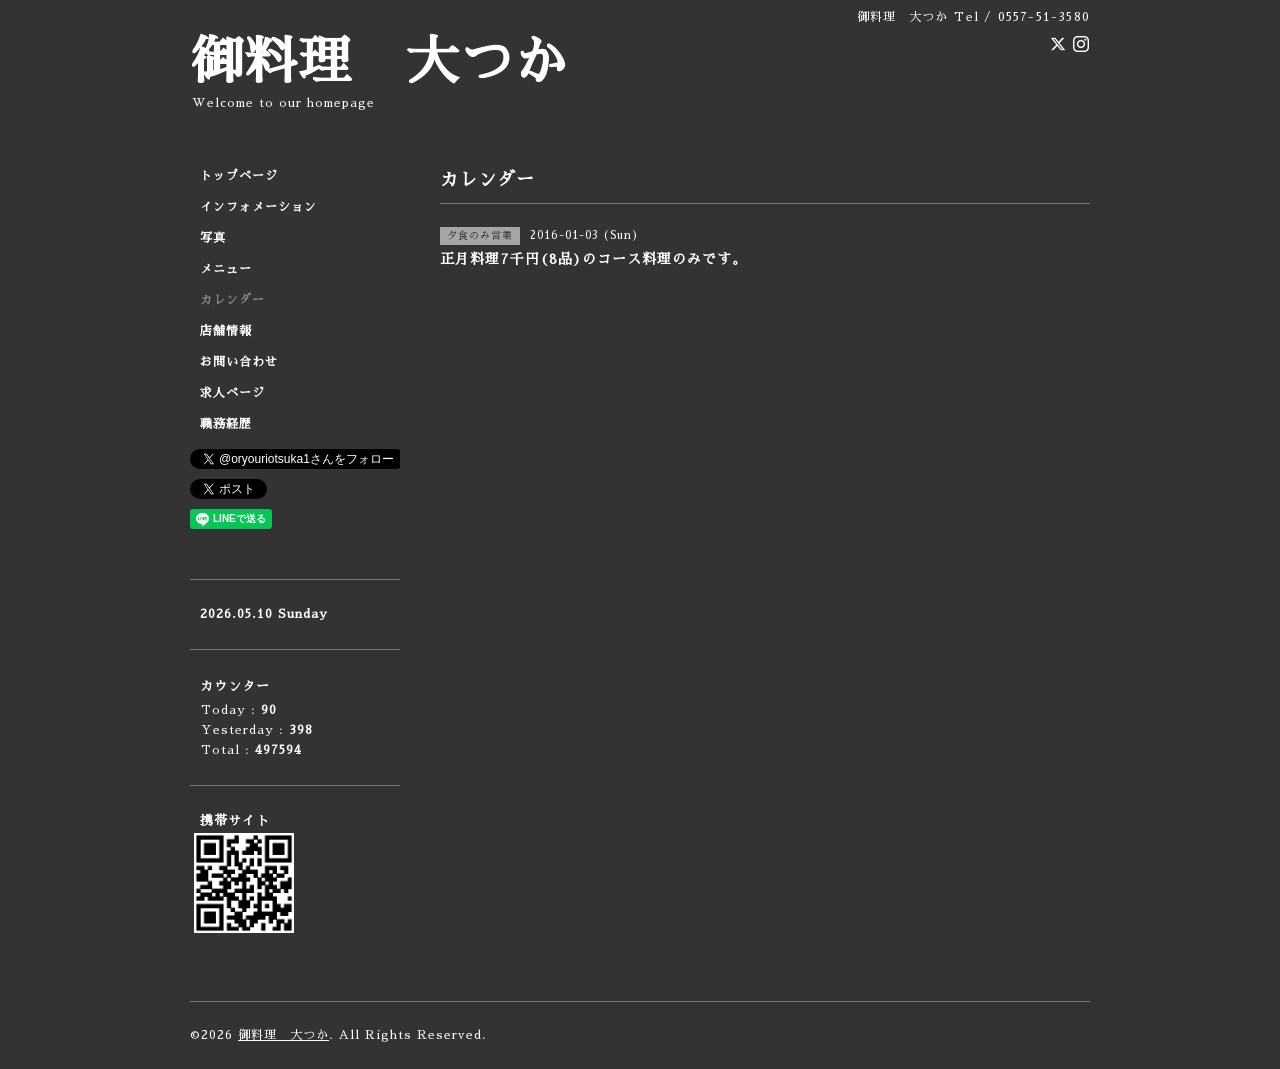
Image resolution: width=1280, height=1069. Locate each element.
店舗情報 (226, 331)
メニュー (226, 269)
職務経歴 (226, 424)
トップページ (239, 176)
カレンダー (232, 300)
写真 (213, 238)
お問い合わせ (239, 362)
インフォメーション (258, 207)
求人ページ (232, 393)
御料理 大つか (379, 62)
